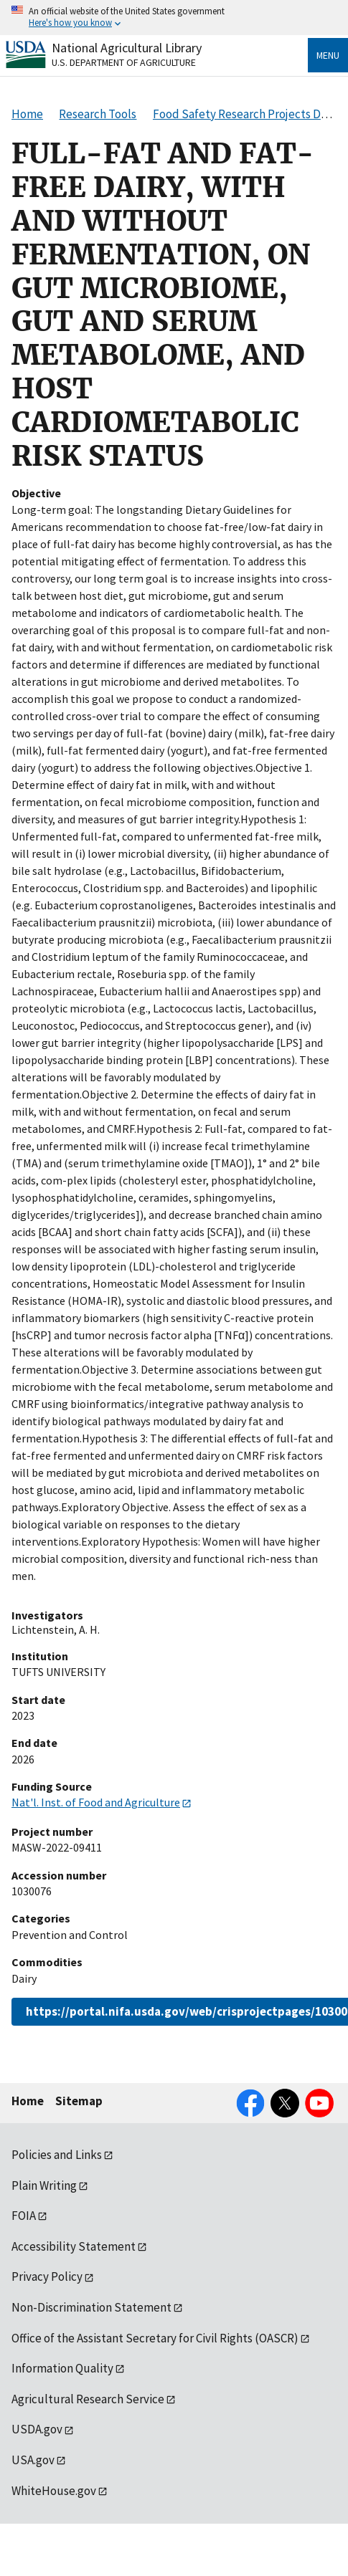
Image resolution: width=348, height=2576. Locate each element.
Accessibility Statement (73, 2246)
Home (27, 2101)
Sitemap (79, 2101)
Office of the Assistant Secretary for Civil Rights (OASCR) (154, 2338)
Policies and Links (56, 2155)
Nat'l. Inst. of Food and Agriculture (95, 1802)
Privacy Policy (47, 2276)
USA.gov (33, 2460)
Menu (327, 55)
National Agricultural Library (127, 47)
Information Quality (62, 2368)
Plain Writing (44, 2185)
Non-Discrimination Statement (91, 2307)
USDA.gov (36, 2429)
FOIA (23, 2215)
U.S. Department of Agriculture (124, 62)
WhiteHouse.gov (53, 2491)
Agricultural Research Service (87, 2399)
